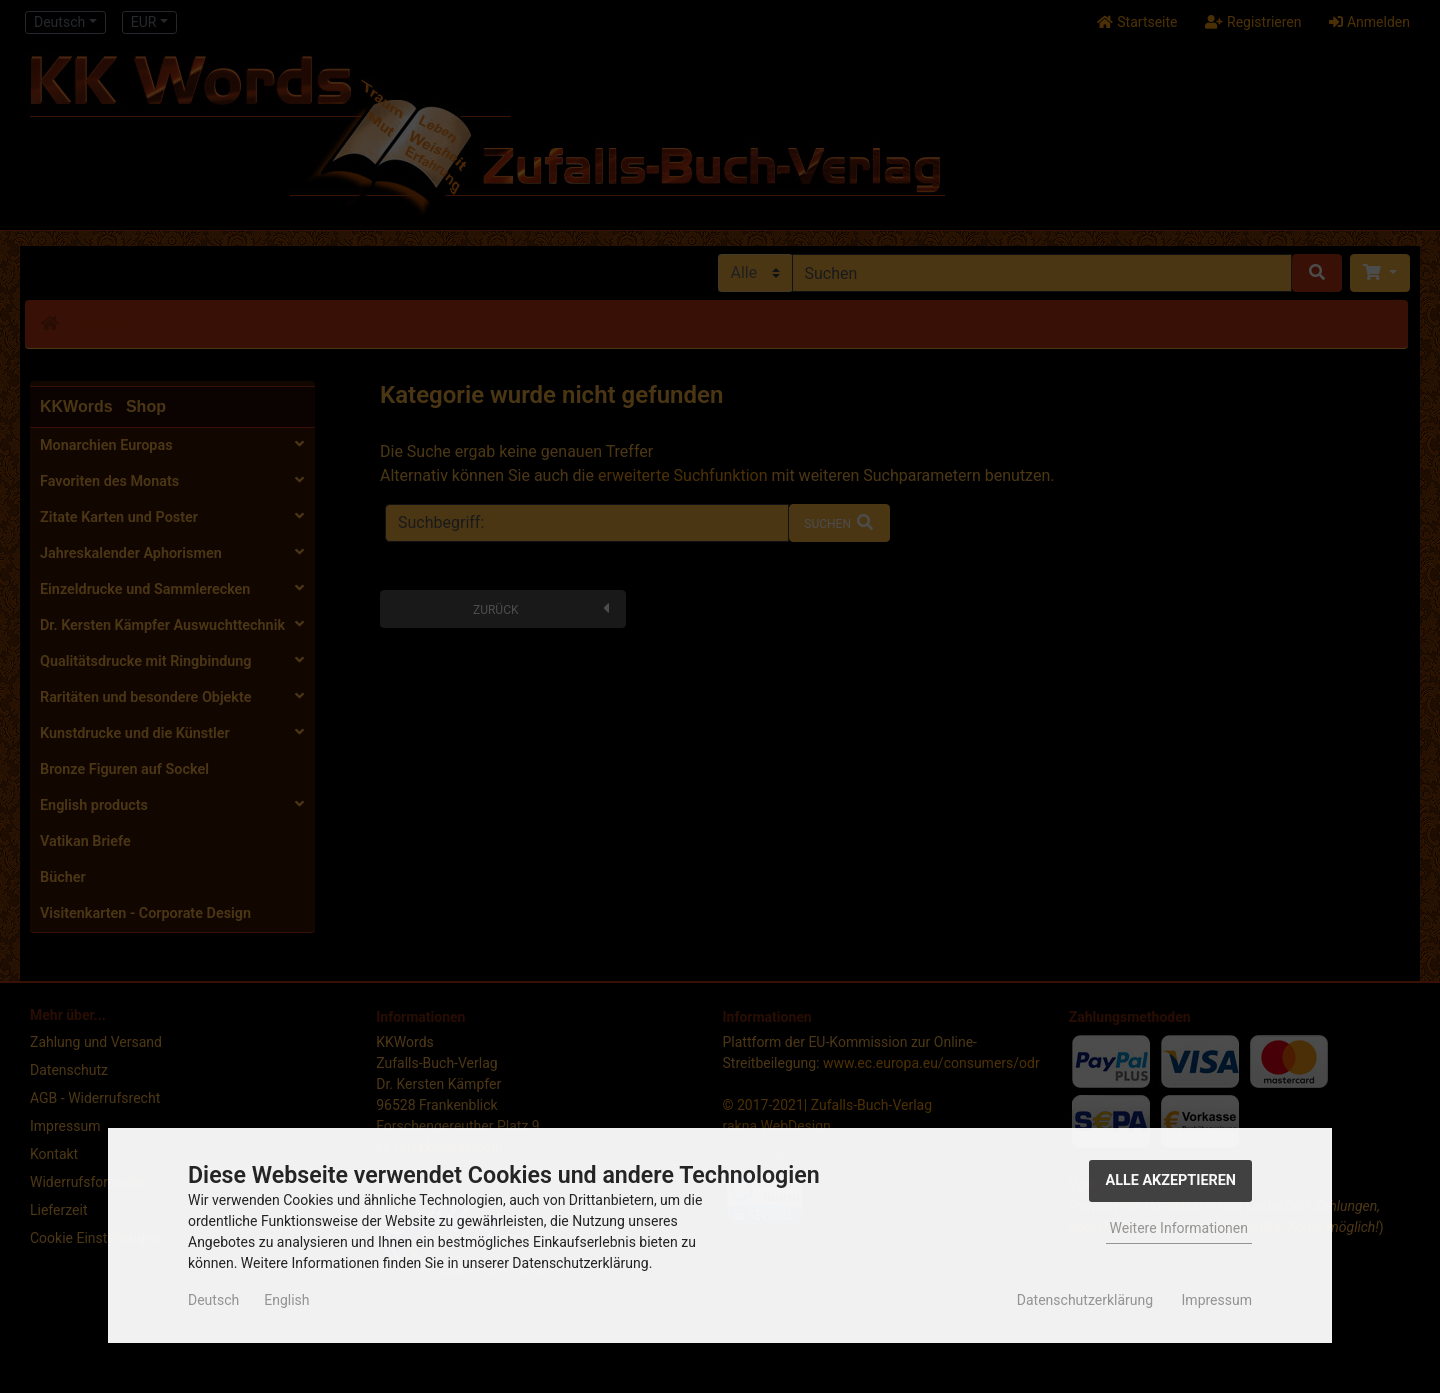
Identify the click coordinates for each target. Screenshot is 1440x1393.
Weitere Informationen (1179, 1228)
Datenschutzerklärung (1085, 1300)
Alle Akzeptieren (1170, 1180)
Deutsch (213, 1300)
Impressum (1217, 1300)
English (286, 1300)
